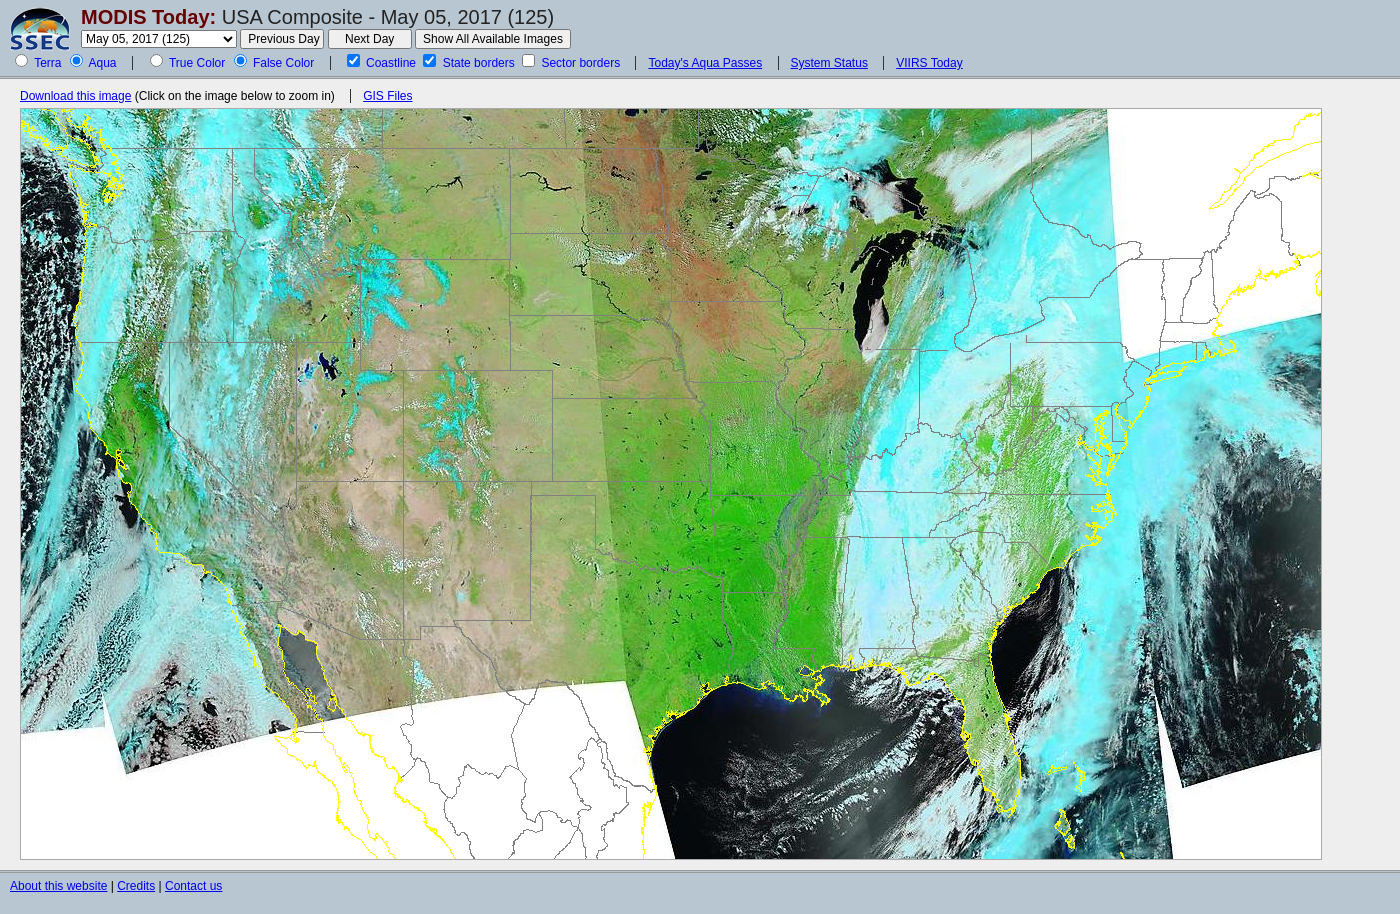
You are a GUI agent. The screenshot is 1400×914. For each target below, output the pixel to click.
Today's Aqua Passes (705, 63)
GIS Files (387, 96)
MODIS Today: (148, 17)
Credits (136, 886)
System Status (829, 63)
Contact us (193, 886)
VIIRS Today (929, 63)
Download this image (75, 96)
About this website (58, 886)
